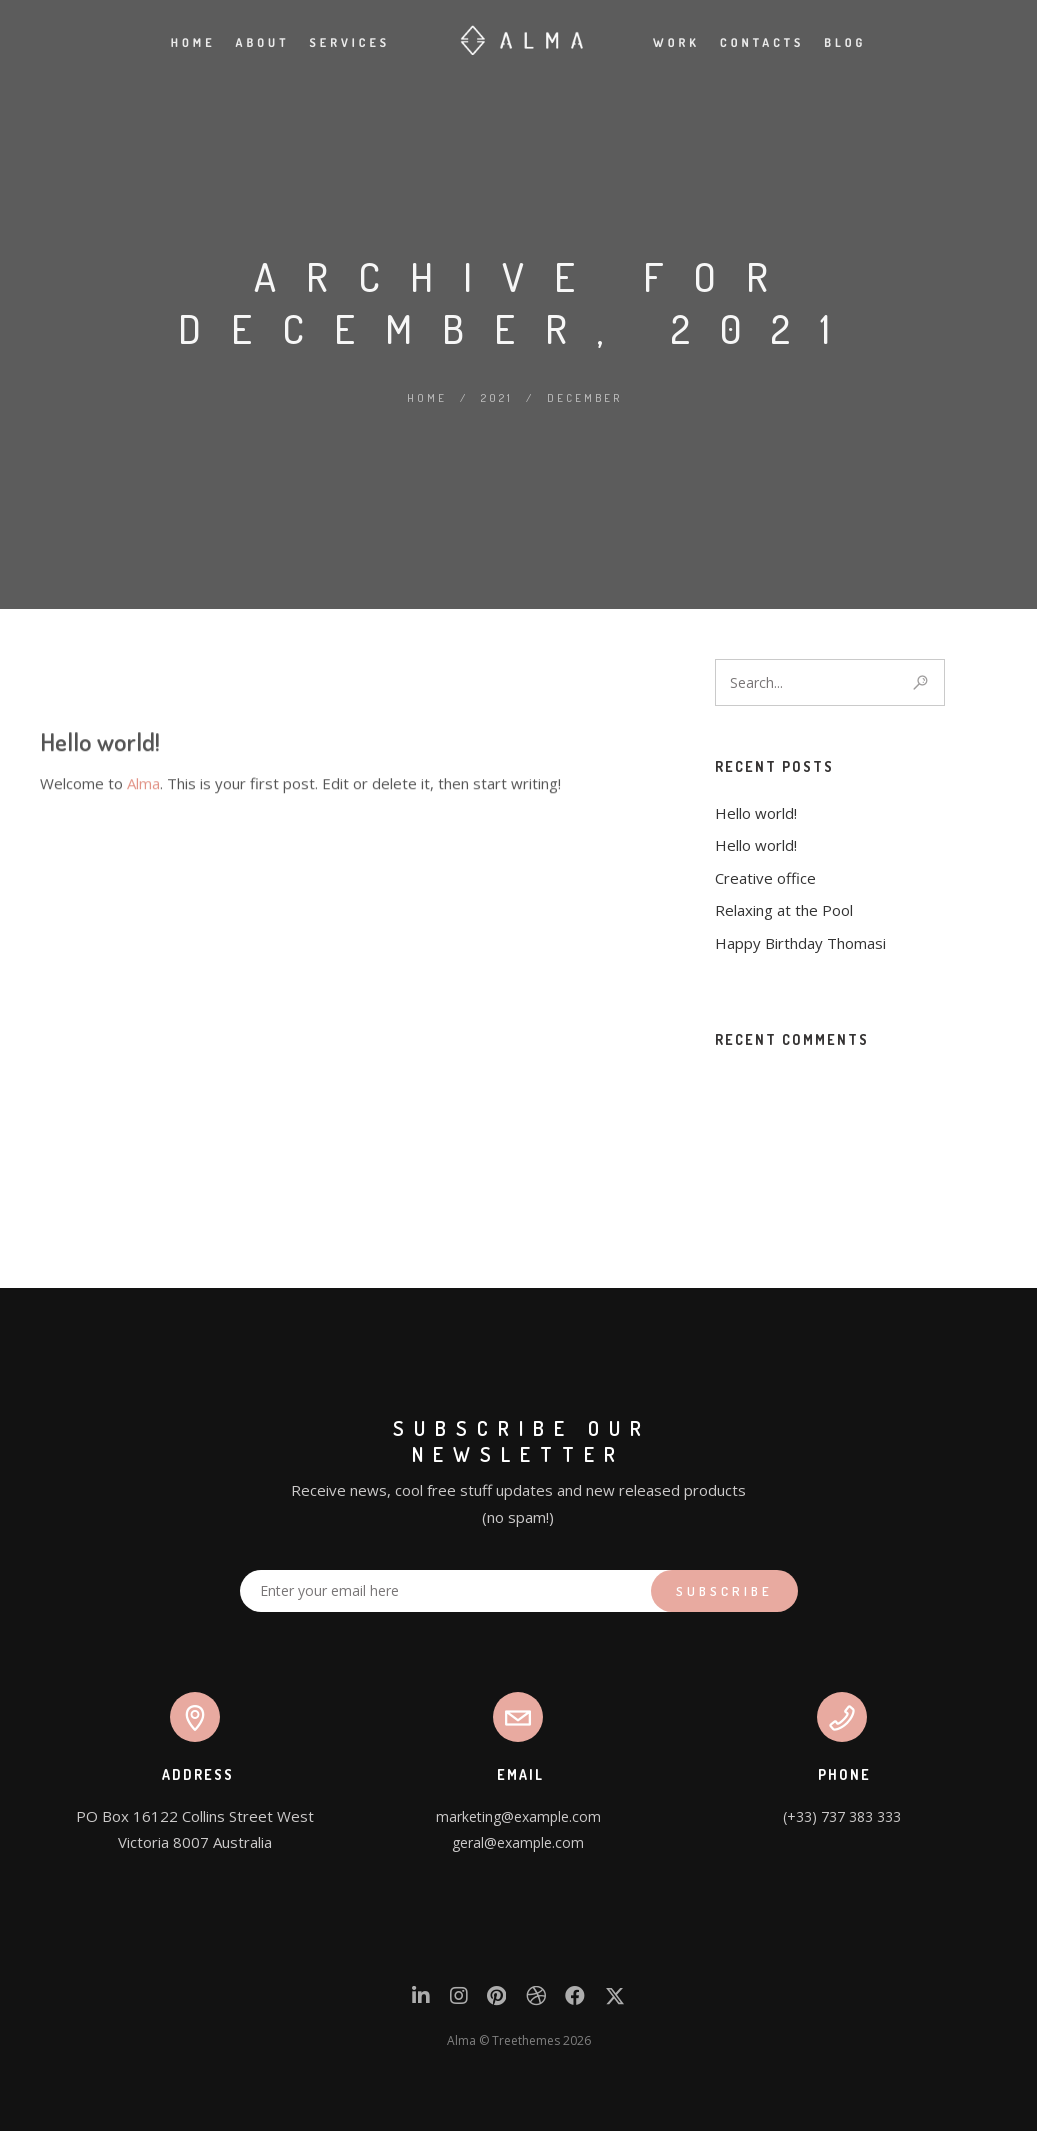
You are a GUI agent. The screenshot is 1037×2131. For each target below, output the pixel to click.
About (263, 42)
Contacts (762, 42)
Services (350, 42)
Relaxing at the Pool (784, 910)
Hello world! (100, 854)
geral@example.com (518, 1842)
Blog (845, 42)
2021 (497, 398)
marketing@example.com (518, 1816)
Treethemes (526, 2040)
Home (193, 42)
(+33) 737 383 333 (842, 1816)
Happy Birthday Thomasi (800, 943)
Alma (143, 896)
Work (676, 42)
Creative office (765, 878)
